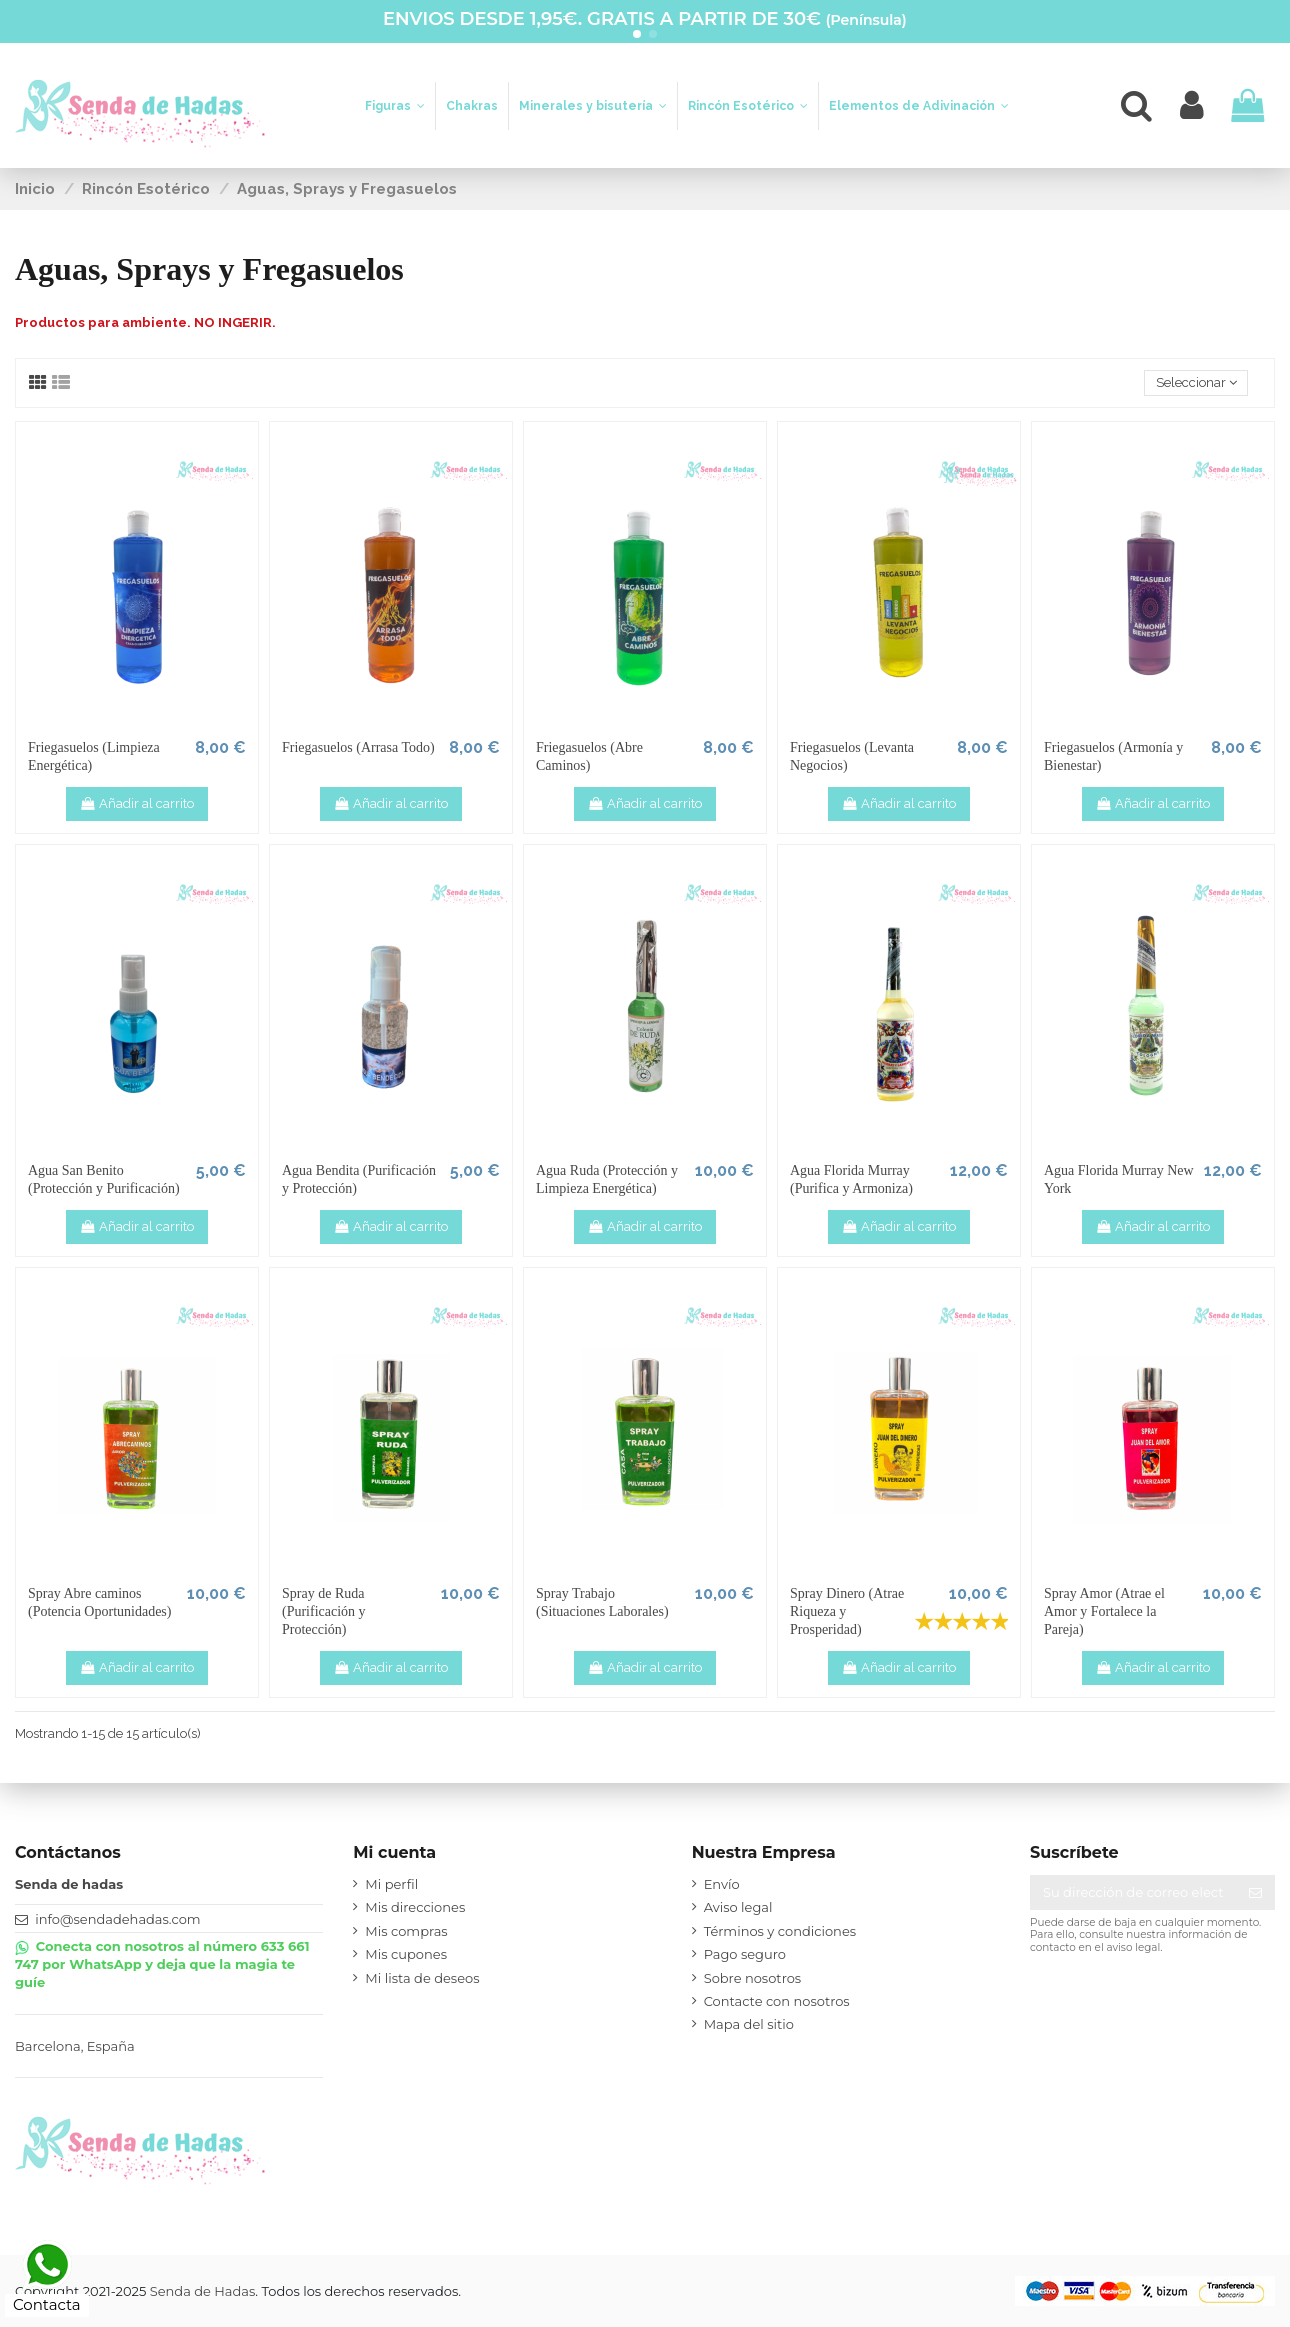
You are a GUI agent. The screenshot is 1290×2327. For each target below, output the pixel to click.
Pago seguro (745, 1954)
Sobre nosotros (753, 1978)
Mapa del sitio (749, 2024)
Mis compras (406, 1931)
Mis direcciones (415, 1907)
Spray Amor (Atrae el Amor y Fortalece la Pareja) (1104, 1611)
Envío (722, 1884)
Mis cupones (406, 1954)
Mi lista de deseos (422, 1978)
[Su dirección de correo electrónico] (1133, 1892)
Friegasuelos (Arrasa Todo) (358, 747)
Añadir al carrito (137, 803)
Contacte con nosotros (777, 2001)
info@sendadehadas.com (117, 1919)
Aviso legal (738, 1907)
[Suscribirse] (1255, 1892)
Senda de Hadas (203, 2291)
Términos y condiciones (780, 1931)
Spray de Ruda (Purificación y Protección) (324, 1611)
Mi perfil (391, 1884)
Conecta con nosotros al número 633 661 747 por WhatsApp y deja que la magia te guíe (162, 1964)
